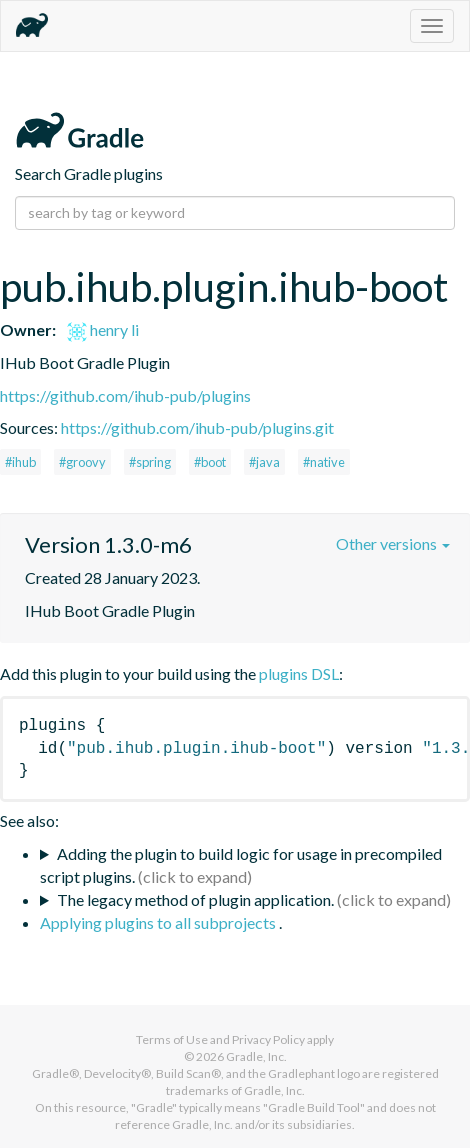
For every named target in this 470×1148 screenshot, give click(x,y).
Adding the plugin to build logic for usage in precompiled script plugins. (241, 865)
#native (324, 462)
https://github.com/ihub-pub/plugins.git (197, 427)
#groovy (82, 462)
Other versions (393, 543)
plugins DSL (299, 673)
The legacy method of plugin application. (195, 899)
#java (264, 462)
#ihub (20, 462)
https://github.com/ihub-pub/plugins (125, 395)
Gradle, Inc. (256, 1056)
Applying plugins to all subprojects (159, 922)
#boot (210, 462)
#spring (150, 462)
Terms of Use (172, 1039)
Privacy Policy (268, 1039)
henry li (103, 329)
